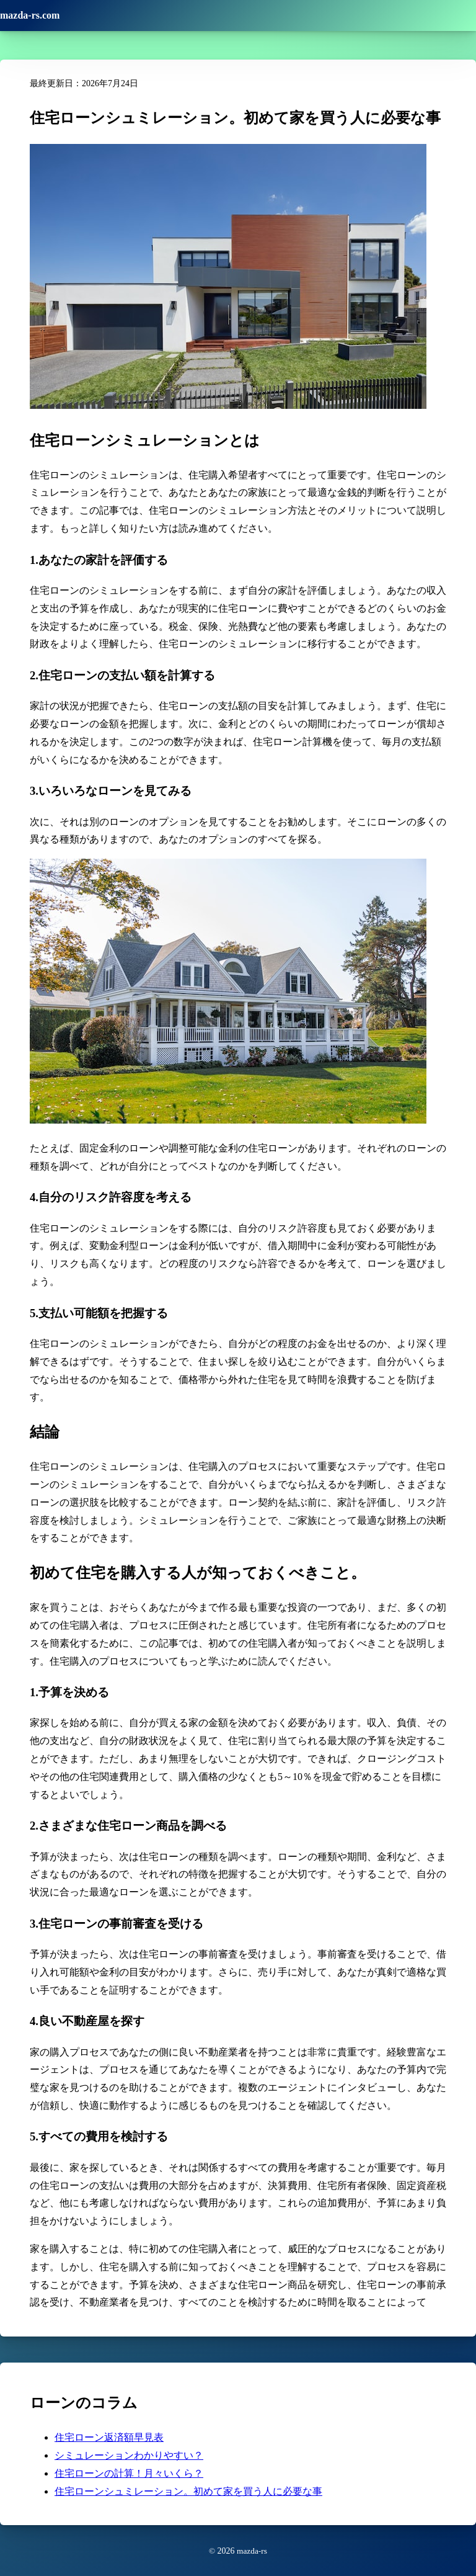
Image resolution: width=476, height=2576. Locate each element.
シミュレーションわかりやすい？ (129, 2455)
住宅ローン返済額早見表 (109, 2437)
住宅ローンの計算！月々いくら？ (129, 2473)
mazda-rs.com (30, 15)
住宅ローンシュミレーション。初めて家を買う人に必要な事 (188, 2491)
